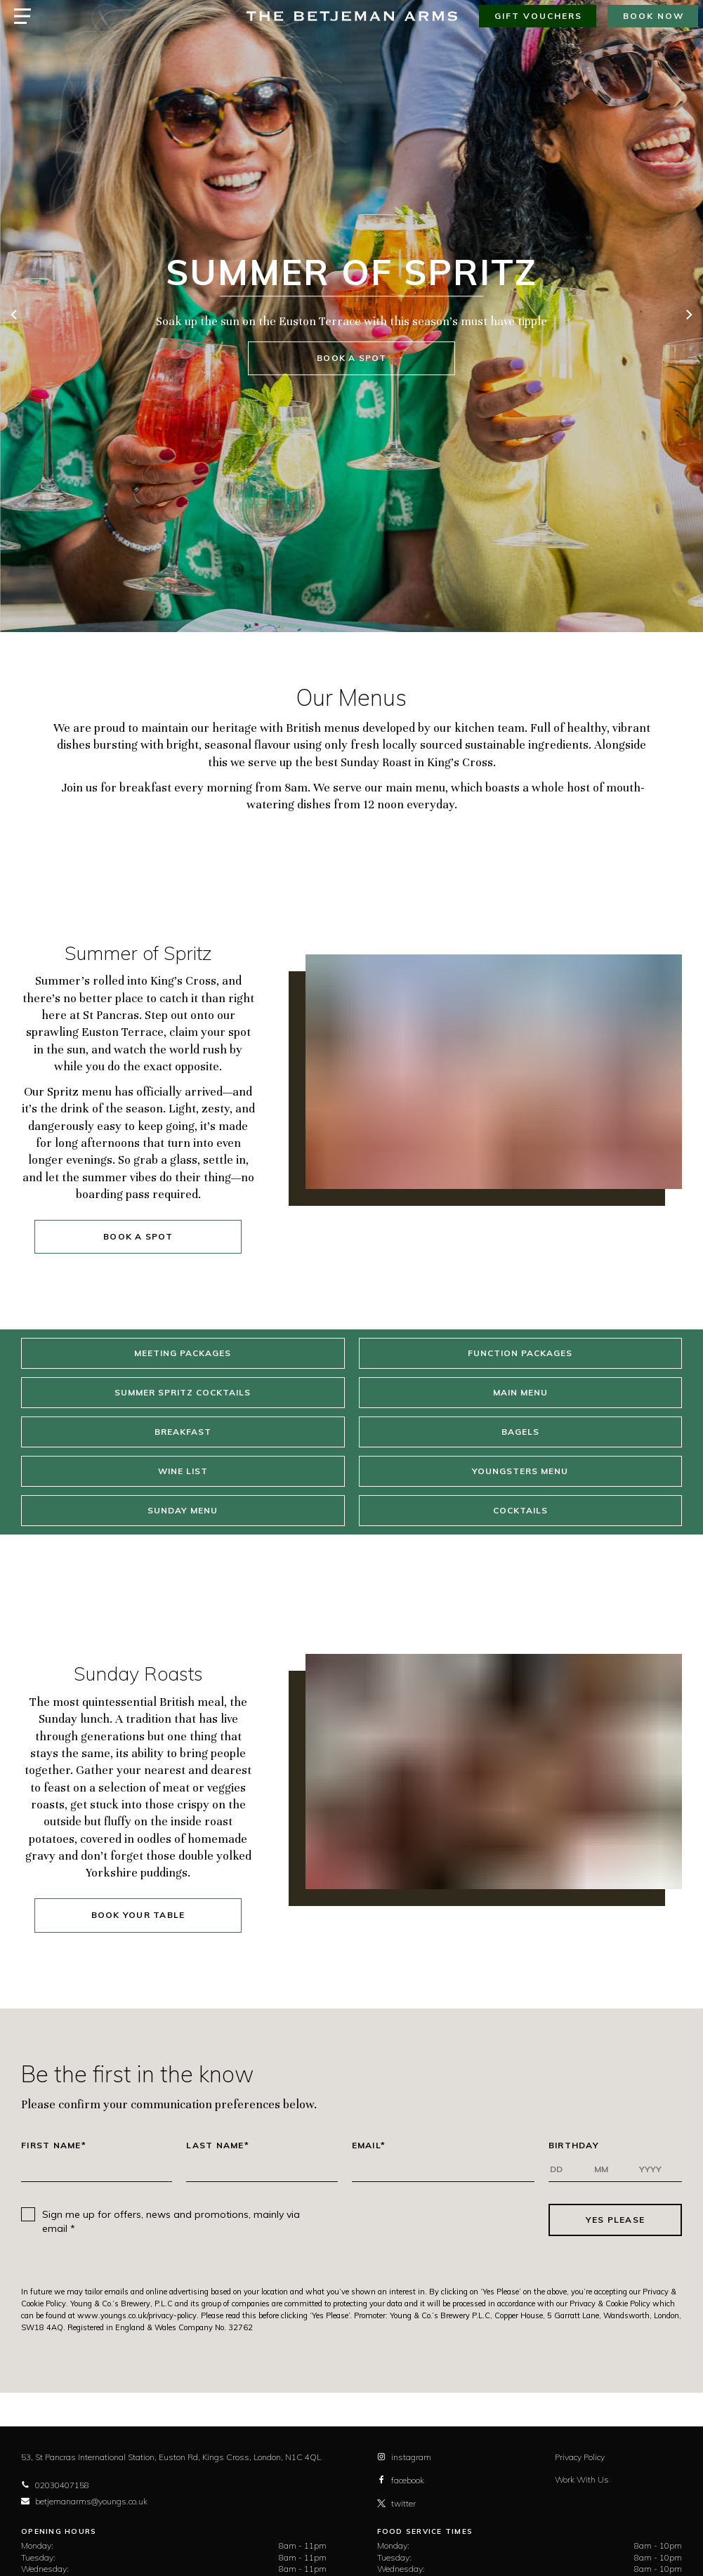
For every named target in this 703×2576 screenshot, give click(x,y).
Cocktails (520, 1510)
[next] (688, 316)
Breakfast (183, 1431)
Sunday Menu (182, 1510)
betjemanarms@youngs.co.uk (84, 2501)
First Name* (53, 2145)
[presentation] (433, 2220)
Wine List (183, 1471)
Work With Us (582, 2479)
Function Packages (520, 1353)
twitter (396, 2503)
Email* (369, 2145)
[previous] (14, 316)
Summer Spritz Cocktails (182, 1392)
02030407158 (55, 2485)
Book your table (138, 1915)
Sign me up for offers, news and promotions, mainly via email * (171, 2221)
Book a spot (351, 358)
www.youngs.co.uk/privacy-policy (137, 2315)
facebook (400, 2480)
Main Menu (520, 1392)
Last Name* (217, 2145)
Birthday (573, 2145)
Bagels (520, 1431)
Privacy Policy (580, 2457)
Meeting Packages (182, 1353)
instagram (404, 2457)
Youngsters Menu (520, 1471)
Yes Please (615, 2219)
